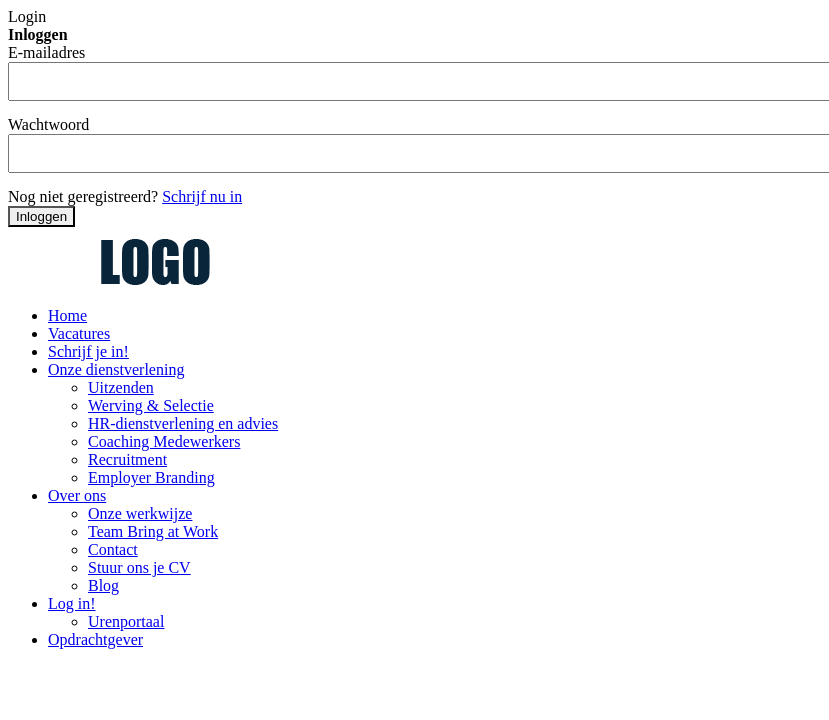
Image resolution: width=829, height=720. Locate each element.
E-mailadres (46, 52)
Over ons (77, 495)
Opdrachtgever (95, 639)
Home (67, 315)
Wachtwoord (48, 124)
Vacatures (79, 333)
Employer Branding (151, 477)
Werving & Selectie (151, 405)
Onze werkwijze (140, 513)
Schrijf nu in (202, 196)
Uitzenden (121, 387)
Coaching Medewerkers (164, 441)
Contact (113, 549)
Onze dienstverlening (116, 369)
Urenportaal (126, 621)
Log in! (72, 603)
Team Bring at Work (153, 531)
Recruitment (127, 459)
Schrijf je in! (88, 351)
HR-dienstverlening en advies (183, 423)
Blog (103, 585)
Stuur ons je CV (139, 567)
